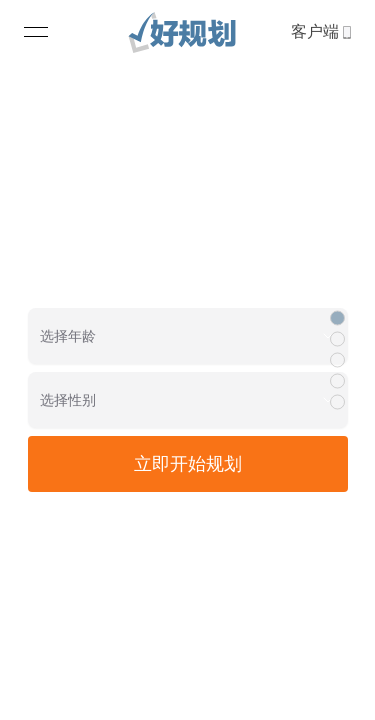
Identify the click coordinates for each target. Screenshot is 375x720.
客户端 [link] (321, 31)
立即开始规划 (188, 464)
